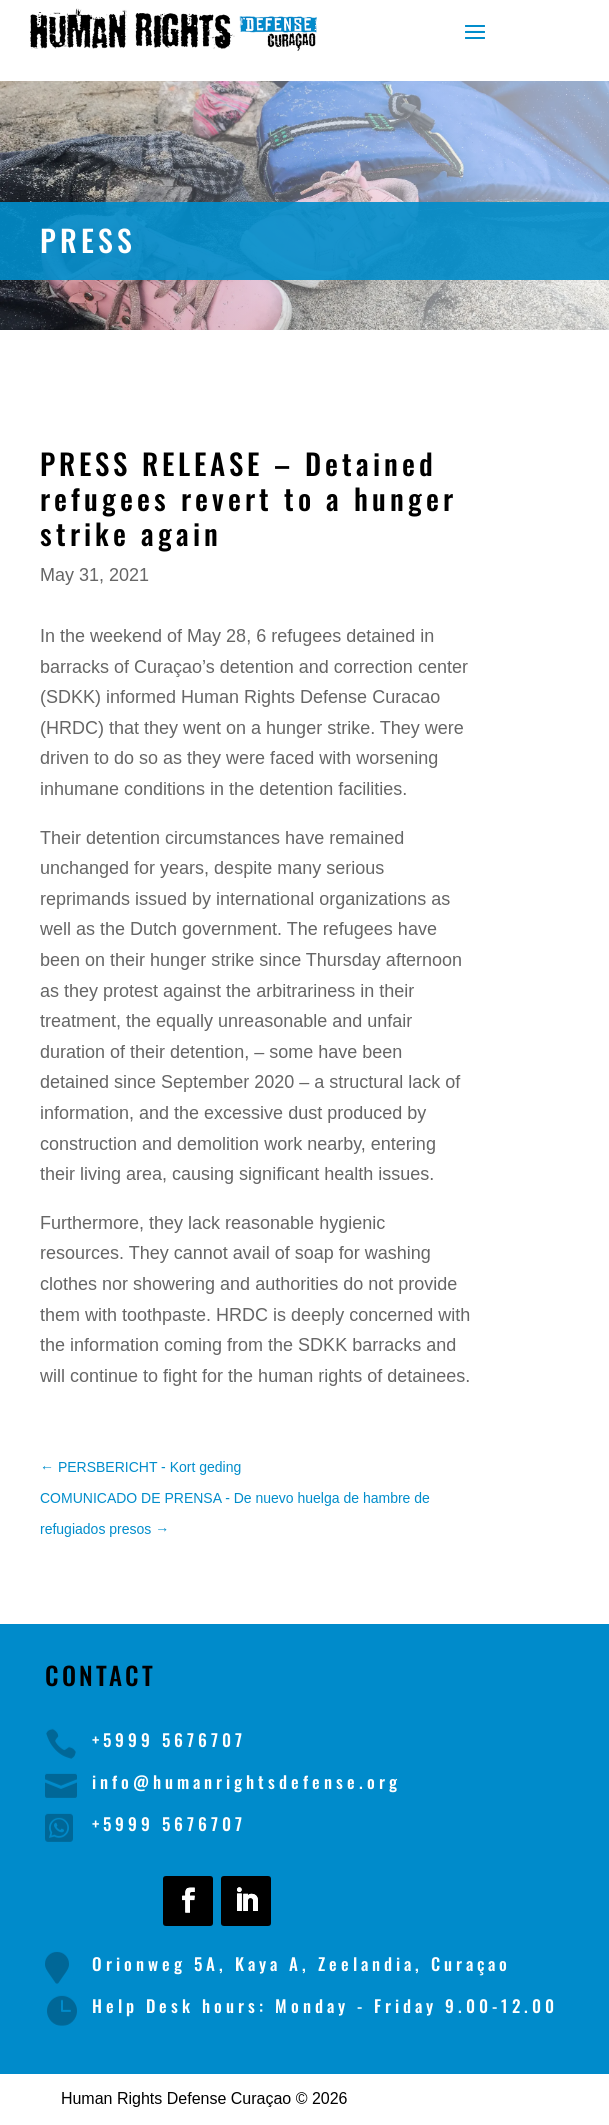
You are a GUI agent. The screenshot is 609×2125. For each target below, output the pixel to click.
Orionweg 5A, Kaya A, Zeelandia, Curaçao (301, 1963)
